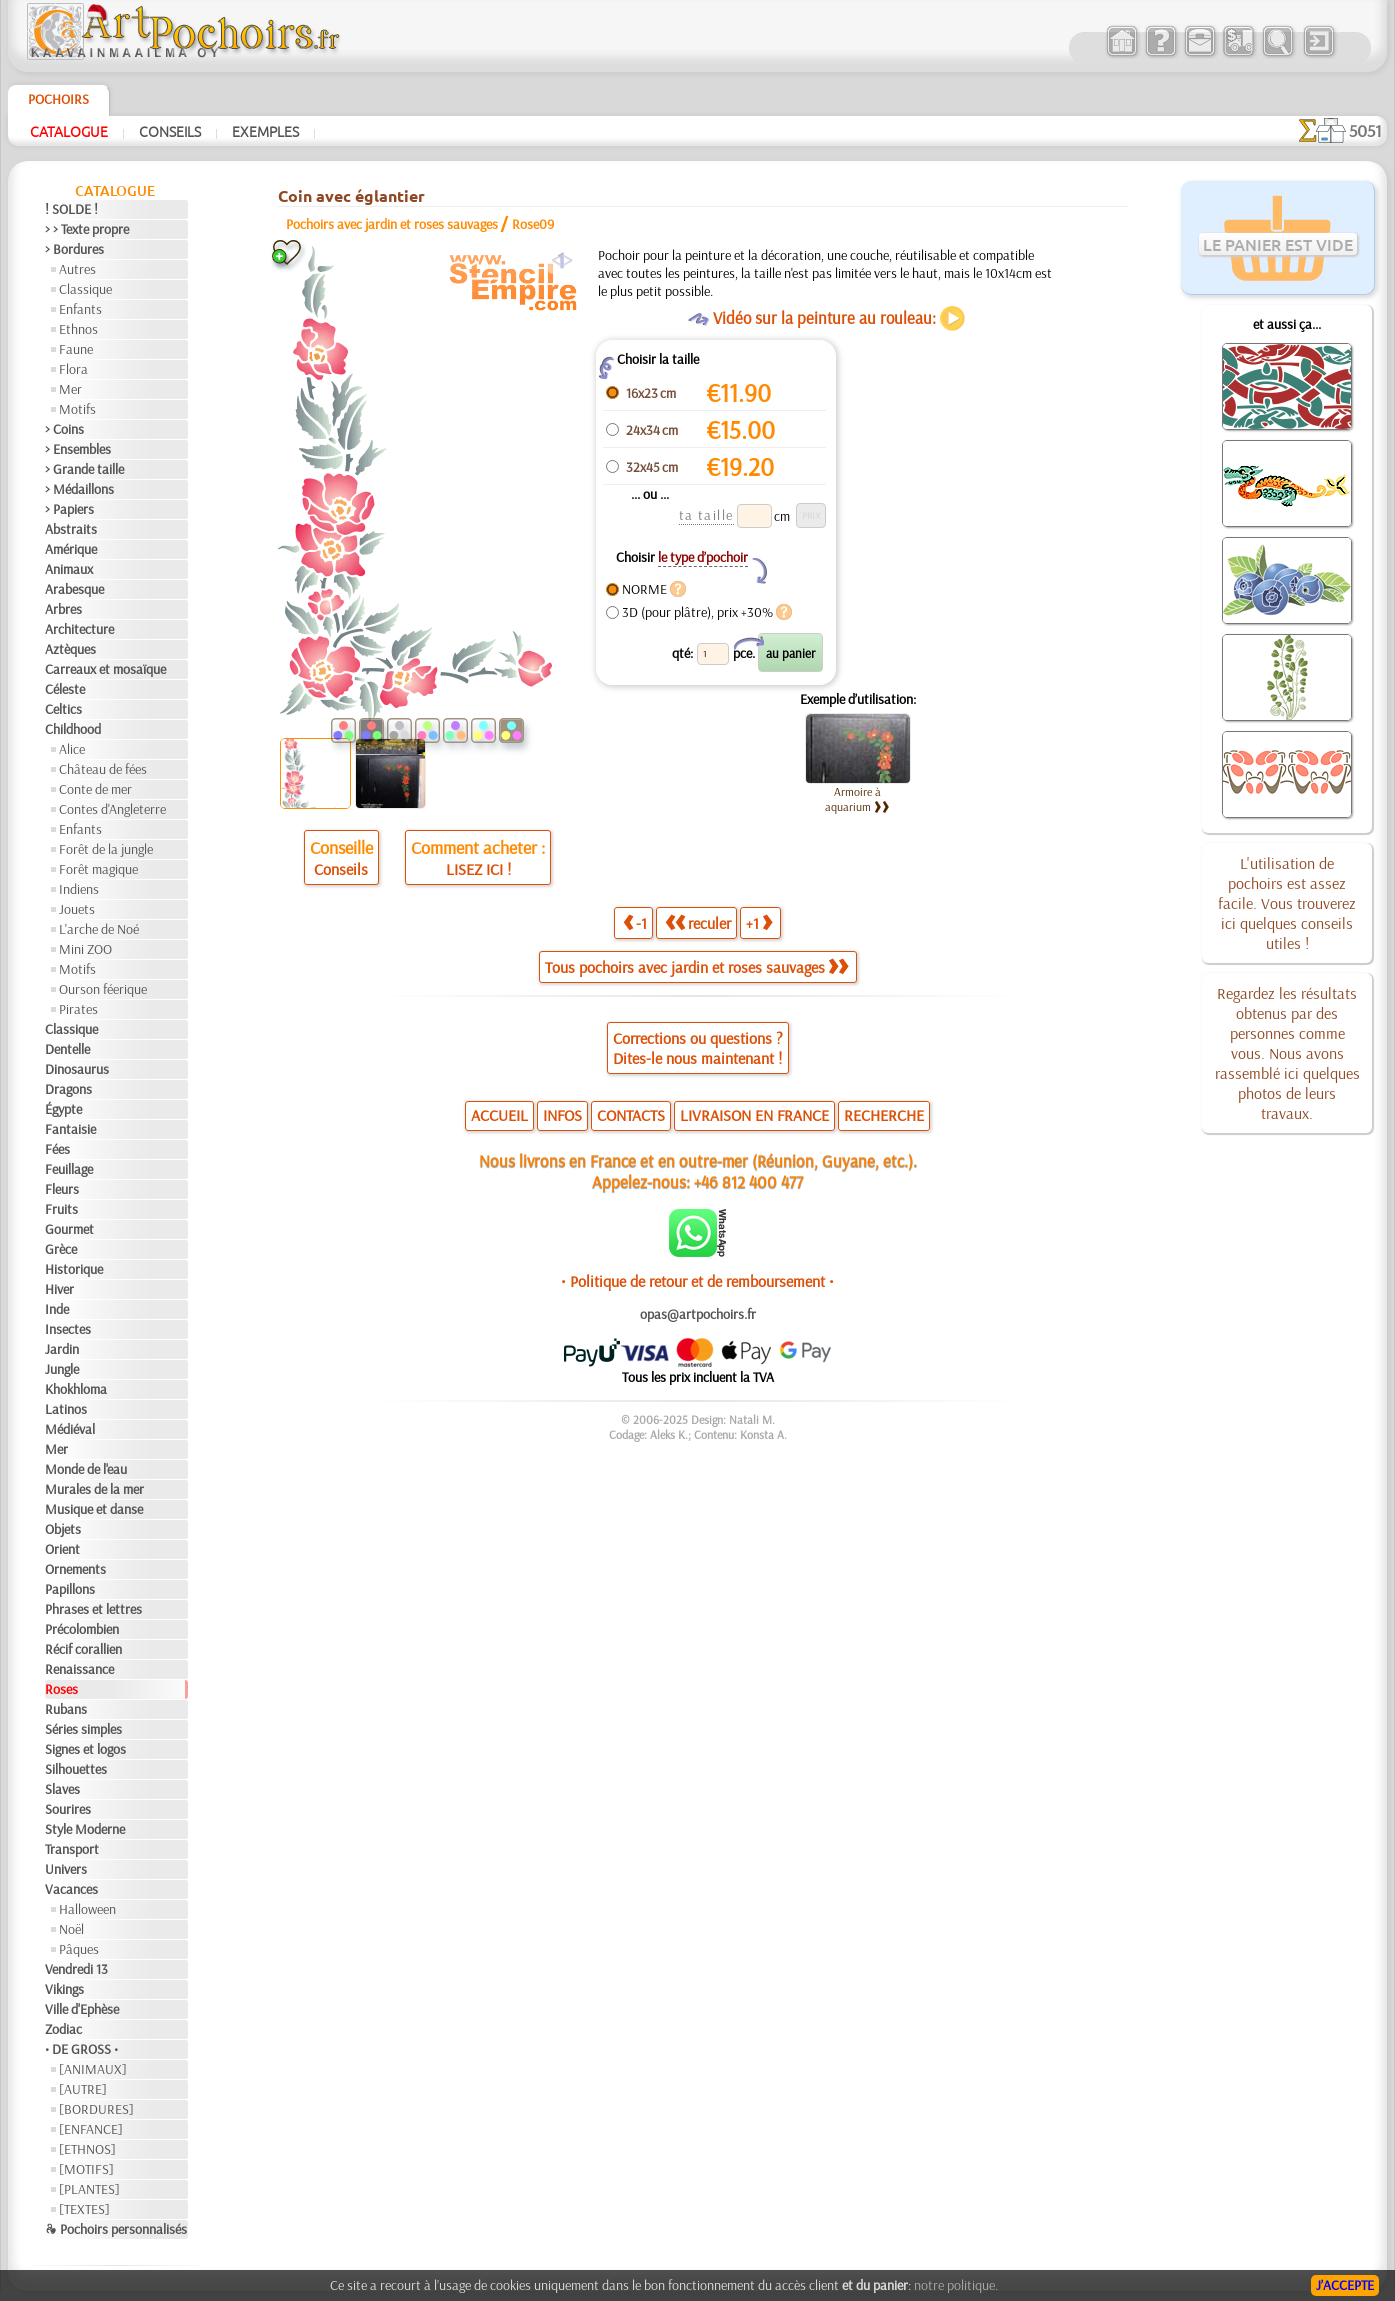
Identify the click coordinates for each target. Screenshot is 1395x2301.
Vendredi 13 (76, 1969)
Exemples (265, 131)
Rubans (66, 1709)
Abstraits (71, 529)
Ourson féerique (103, 989)
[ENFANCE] (91, 2129)
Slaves (62, 1789)
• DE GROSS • (81, 2049)
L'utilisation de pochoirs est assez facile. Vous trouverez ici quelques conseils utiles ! (1287, 903)
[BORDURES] (96, 2109)
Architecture (79, 629)
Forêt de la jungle (106, 849)
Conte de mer (95, 789)
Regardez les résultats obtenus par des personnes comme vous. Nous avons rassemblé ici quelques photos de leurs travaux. (1287, 1053)
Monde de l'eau (86, 1469)
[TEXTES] (84, 2209)
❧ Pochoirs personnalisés (116, 2229)
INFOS (562, 1115)
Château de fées (103, 769)
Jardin (62, 1349)
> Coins (64, 429)
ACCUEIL (499, 1115)
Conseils (170, 131)
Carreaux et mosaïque (105, 669)
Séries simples (83, 1729)
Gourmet (69, 1229)
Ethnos (78, 329)
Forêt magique (98, 869)
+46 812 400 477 (748, 1181)
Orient (62, 1549)
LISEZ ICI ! (478, 869)
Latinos (66, 1409)
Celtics (63, 709)
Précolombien (82, 1629)
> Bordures (74, 249)
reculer (698, 923)
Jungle (62, 1369)
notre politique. (956, 2285)
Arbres (63, 609)
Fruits (61, 1209)
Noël (71, 1929)
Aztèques (70, 649)
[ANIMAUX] (93, 2069)
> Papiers (69, 509)
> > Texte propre (87, 229)
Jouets (77, 909)
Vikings (64, 1989)
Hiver (59, 1289)
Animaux (69, 569)
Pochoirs (58, 99)
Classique (85, 289)
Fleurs (62, 1189)
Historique (74, 1269)
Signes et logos (85, 1749)
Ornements (75, 1569)
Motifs (77, 409)
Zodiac (63, 2029)
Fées (57, 1149)
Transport (72, 1849)
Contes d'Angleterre (112, 809)
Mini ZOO (85, 949)
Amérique (71, 549)
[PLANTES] (89, 2189)
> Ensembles (78, 449)
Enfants (80, 309)
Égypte (63, 1109)
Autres (77, 269)
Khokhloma (76, 1389)
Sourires (68, 1809)
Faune (76, 349)
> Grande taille (84, 469)
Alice (72, 749)
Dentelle (67, 1049)
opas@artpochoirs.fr (698, 1314)
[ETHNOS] (87, 2149)
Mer (70, 389)
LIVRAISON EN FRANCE (754, 1115)
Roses (61, 1689)
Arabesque (74, 589)
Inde (57, 1309)
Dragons (68, 1089)
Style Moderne (85, 1829)
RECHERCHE (884, 1115)
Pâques (79, 1949)
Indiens (79, 889)
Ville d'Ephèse (82, 2009)
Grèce (61, 1249)
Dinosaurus (77, 1069)
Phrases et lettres (93, 1609)
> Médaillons (79, 489)
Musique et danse (94, 1509)
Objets (63, 1529)
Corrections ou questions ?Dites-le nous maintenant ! (698, 1048)
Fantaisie (70, 1129)
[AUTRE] (83, 2089)
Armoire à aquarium (857, 799)
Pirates (78, 1009)
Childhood (73, 729)
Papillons (70, 1589)
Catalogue (69, 131)
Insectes (68, 1329)
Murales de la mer (94, 1489)
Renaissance (79, 1669)
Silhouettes (76, 1769)
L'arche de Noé (99, 929)
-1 (635, 923)
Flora (73, 369)
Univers (66, 1869)
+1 (759, 923)
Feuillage (69, 1169)
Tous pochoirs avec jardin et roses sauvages (696, 967)
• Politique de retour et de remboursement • (697, 1281)
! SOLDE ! (71, 209)
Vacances (71, 1889)
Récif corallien (83, 1649)
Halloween (87, 1909)
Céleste (65, 689)
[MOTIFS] (86, 2169)
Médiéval (70, 1429)
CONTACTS (631, 1115)
